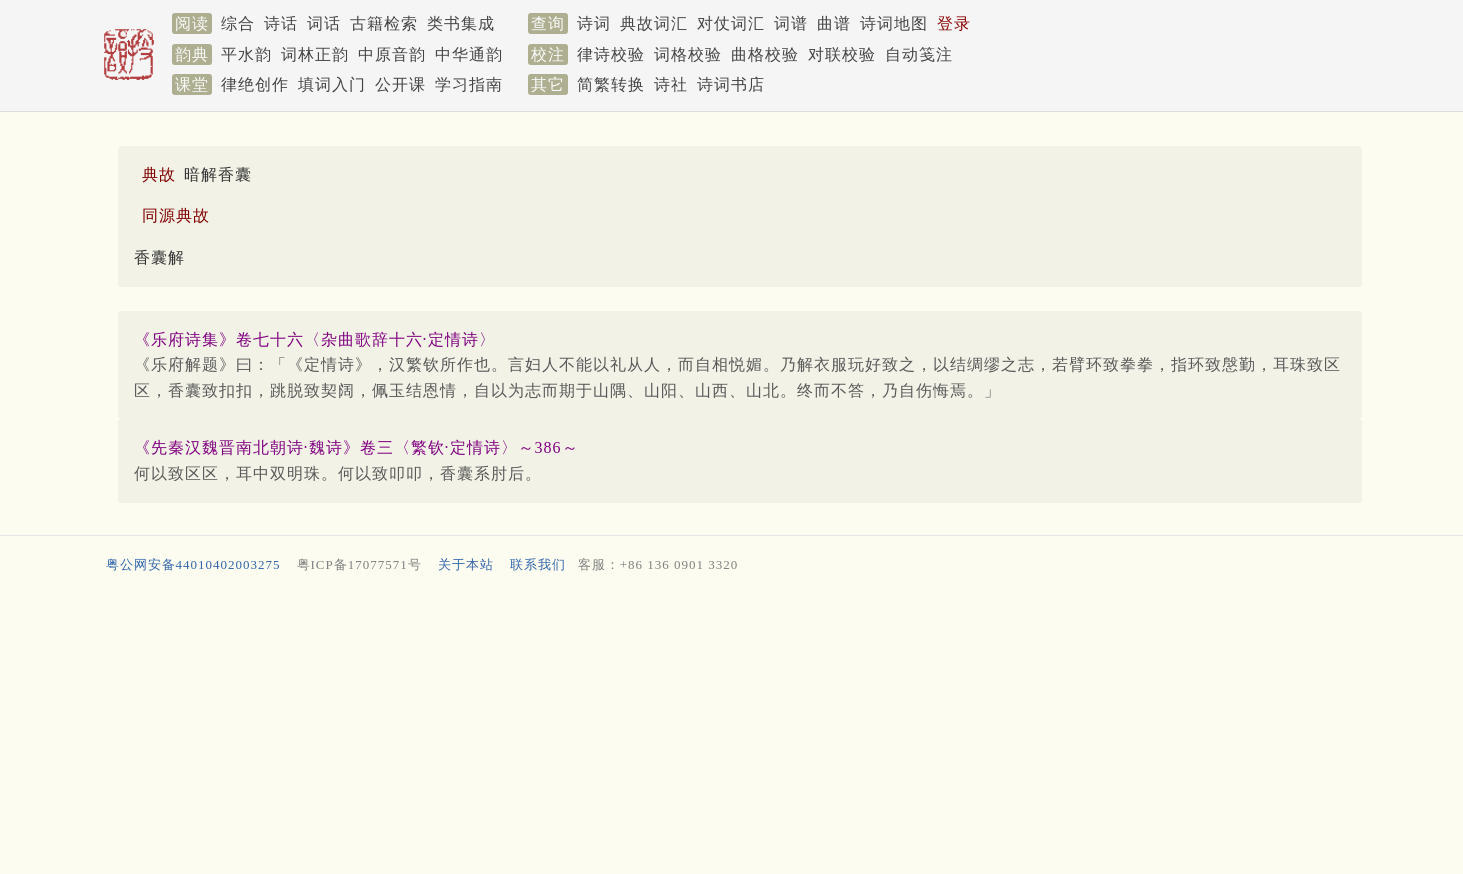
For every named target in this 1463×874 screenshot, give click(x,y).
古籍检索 (384, 23)
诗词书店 (731, 84)
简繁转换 (611, 84)
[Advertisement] (702, 728)
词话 (324, 23)
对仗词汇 (731, 23)
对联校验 (842, 54)
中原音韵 (392, 54)
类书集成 (461, 23)
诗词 (594, 23)
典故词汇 (654, 23)
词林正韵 (315, 54)
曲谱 (834, 23)
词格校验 (688, 54)
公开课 (400, 84)
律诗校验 (611, 54)
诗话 (281, 23)
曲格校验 (765, 54)
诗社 (671, 84)
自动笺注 (919, 54)
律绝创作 (255, 84)
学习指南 (469, 84)
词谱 (791, 23)
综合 (238, 23)
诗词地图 (894, 23)
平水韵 (246, 54)
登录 (954, 23)
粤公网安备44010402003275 (193, 564)
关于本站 (466, 564)
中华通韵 (469, 54)
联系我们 (538, 564)
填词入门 (332, 84)
